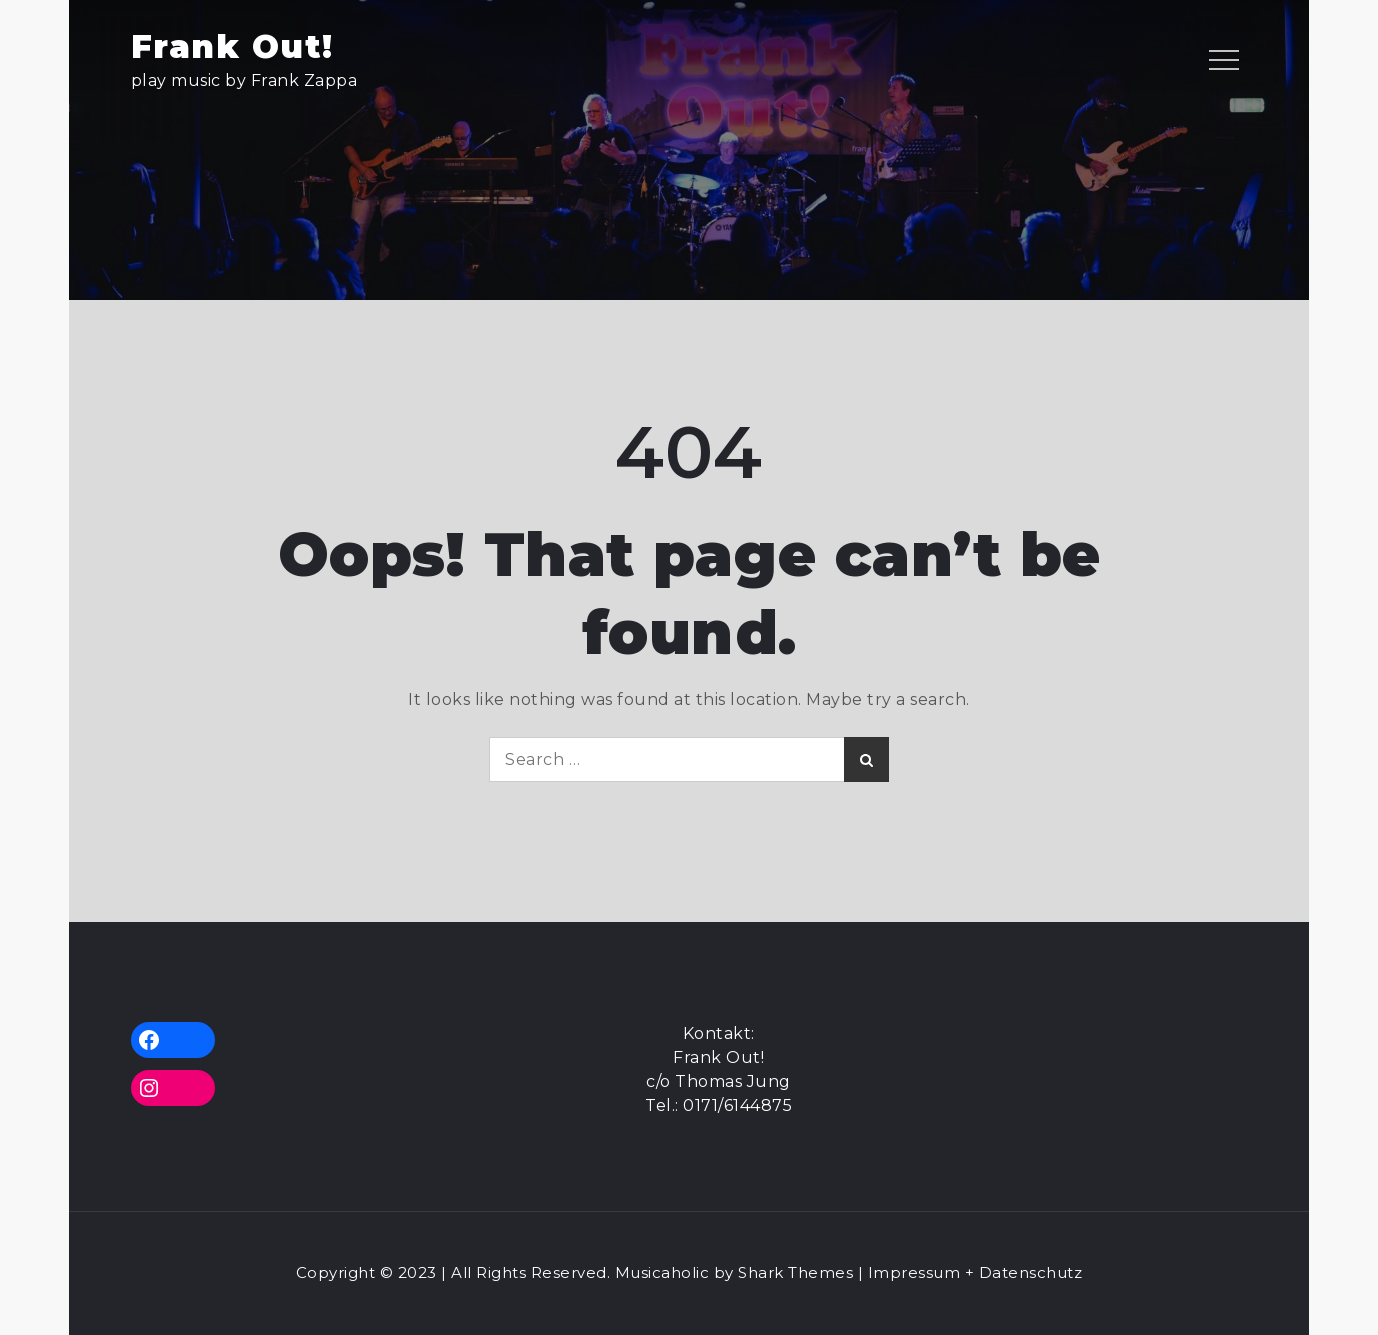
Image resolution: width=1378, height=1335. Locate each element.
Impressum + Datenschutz (975, 1272)
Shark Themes (798, 1272)
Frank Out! (232, 46)
